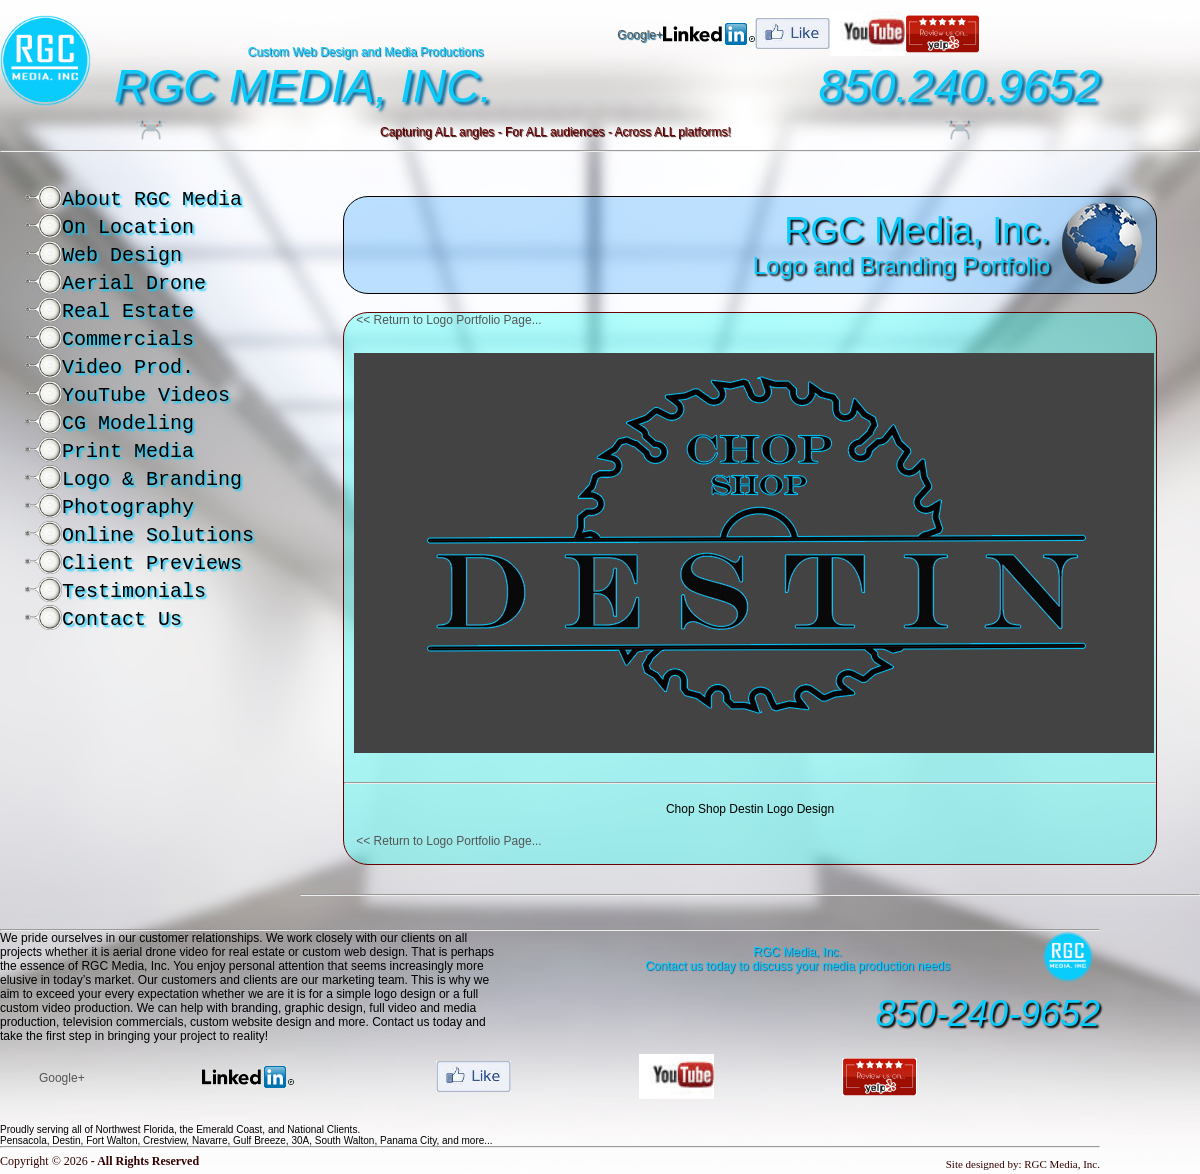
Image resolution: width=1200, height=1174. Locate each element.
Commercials (128, 339)
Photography (128, 507)
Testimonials (134, 591)
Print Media (128, 451)
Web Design (122, 255)
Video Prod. (128, 367)
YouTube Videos (146, 395)
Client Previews (152, 563)
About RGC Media (152, 199)
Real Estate (128, 311)
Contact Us (122, 619)
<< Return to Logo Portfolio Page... (448, 320)
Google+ (640, 35)
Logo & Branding (152, 479)
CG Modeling (128, 423)
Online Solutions (158, 535)
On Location (128, 227)
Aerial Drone (134, 283)
